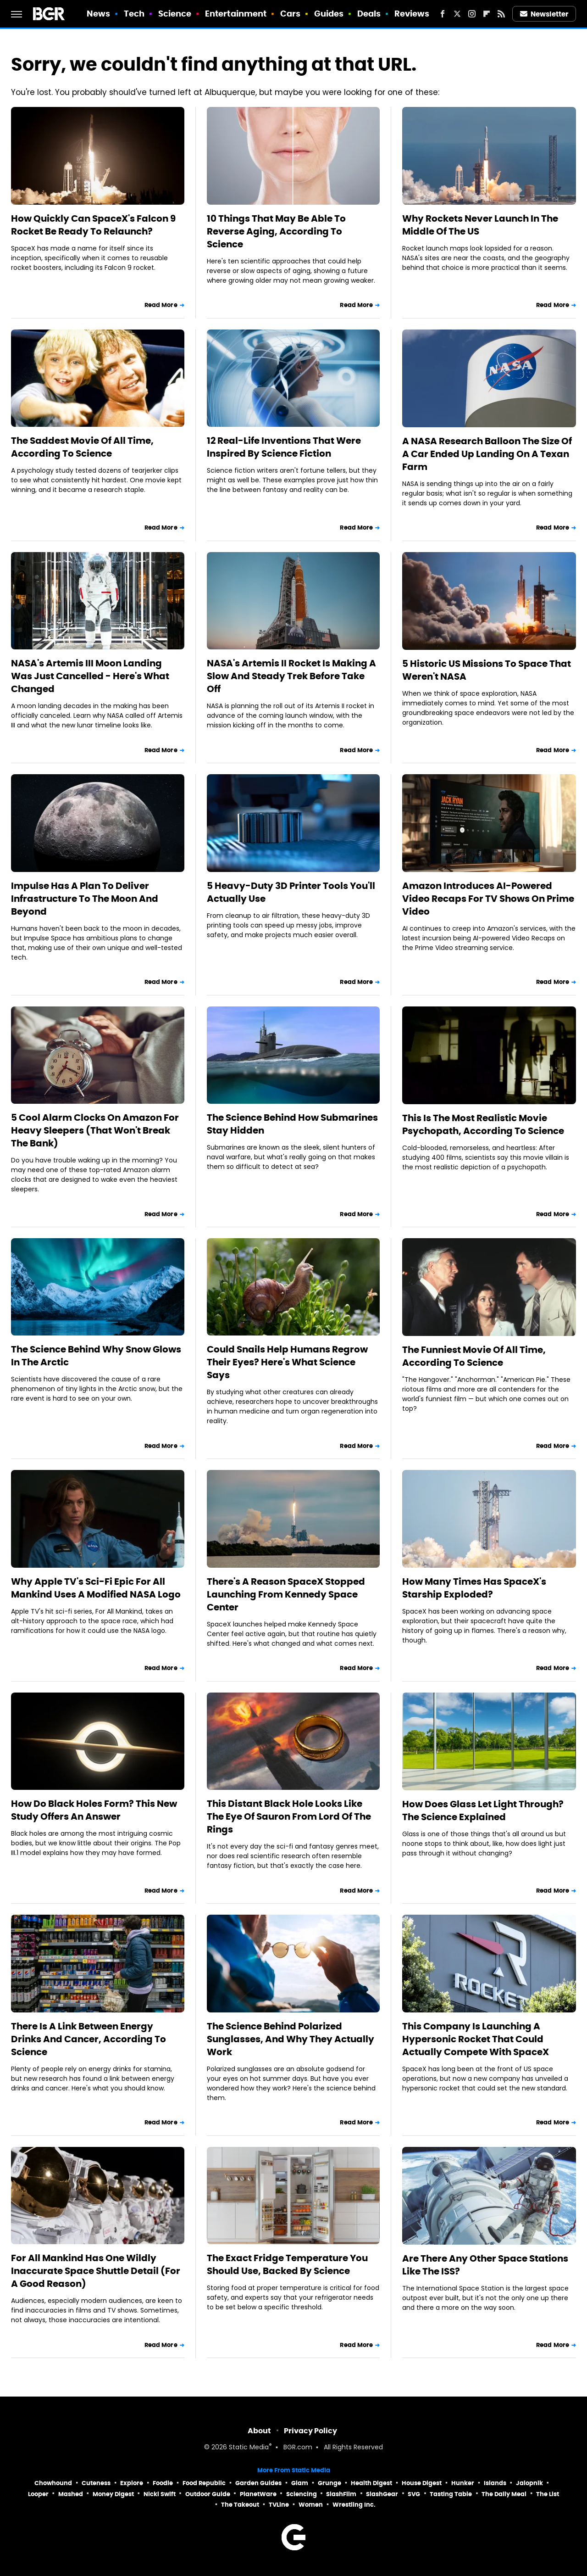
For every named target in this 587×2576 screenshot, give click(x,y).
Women (311, 2505)
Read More (160, 305)
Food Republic (204, 2483)
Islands (495, 2483)
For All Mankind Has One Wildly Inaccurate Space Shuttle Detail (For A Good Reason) (95, 2271)
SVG (414, 2494)
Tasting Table (451, 2494)
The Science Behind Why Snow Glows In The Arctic (96, 1355)
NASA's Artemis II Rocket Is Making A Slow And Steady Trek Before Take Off (291, 676)
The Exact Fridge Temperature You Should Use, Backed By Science (287, 2264)
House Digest (422, 2483)
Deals (369, 13)
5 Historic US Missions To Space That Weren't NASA (486, 670)
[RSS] (501, 13)
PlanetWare (258, 2494)
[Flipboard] (486, 13)
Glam (299, 2483)
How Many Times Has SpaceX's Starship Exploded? (474, 1588)
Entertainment (235, 13)
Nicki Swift (160, 2494)
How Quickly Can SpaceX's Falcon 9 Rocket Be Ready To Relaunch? (93, 224)
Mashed (70, 2494)
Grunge (329, 2483)
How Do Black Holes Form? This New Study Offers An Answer (94, 1810)
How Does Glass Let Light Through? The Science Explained (483, 1810)
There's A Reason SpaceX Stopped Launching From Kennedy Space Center (286, 1594)
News (98, 13)
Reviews (412, 13)
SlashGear (382, 2494)
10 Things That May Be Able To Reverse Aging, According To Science (276, 231)
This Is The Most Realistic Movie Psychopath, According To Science (483, 1124)
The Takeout (240, 2505)
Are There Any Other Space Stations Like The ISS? (485, 2264)
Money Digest (113, 2494)
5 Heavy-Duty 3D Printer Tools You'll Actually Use (291, 892)
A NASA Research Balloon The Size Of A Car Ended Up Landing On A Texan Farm (487, 454)
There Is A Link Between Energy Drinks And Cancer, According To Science (88, 2039)
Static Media (249, 2447)
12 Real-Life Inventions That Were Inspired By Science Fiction (284, 447)
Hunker (462, 2483)
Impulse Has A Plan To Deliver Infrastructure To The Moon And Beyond (84, 898)
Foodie (163, 2483)
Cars (290, 13)
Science (175, 13)
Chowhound (53, 2483)
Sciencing (301, 2494)
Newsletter (544, 14)
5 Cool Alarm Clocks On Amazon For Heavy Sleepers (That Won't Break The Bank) (95, 1130)
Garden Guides (258, 2483)
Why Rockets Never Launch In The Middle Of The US (480, 224)
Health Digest (371, 2483)
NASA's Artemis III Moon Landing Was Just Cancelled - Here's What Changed (90, 676)
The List (547, 2494)
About (259, 2431)
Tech (134, 13)
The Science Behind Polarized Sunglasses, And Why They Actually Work (290, 2039)
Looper (38, 2494)
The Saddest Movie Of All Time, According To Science (82, 447)
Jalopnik (529, 2483)
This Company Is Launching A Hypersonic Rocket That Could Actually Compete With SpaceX (475, 2039)
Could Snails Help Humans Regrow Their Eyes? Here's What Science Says (287, 1362)
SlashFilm (341, 2494)
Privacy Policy (310, 2431)
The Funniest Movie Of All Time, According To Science (474, 1356)
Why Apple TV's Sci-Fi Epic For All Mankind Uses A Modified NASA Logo (96, 1588)
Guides (329, 13)
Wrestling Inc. (354, 2505)
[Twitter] (457, 13)
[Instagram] (472, 13)
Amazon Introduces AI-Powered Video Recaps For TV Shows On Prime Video (488, 898)
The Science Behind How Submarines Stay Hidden (292, 1124)
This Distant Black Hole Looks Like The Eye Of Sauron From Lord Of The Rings (289, 1816)
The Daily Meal (504, 2494)
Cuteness (96, 2483)
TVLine (279, 2505)
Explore (131, 2483)
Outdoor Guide (207, 2494)
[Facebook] (442, 13)
